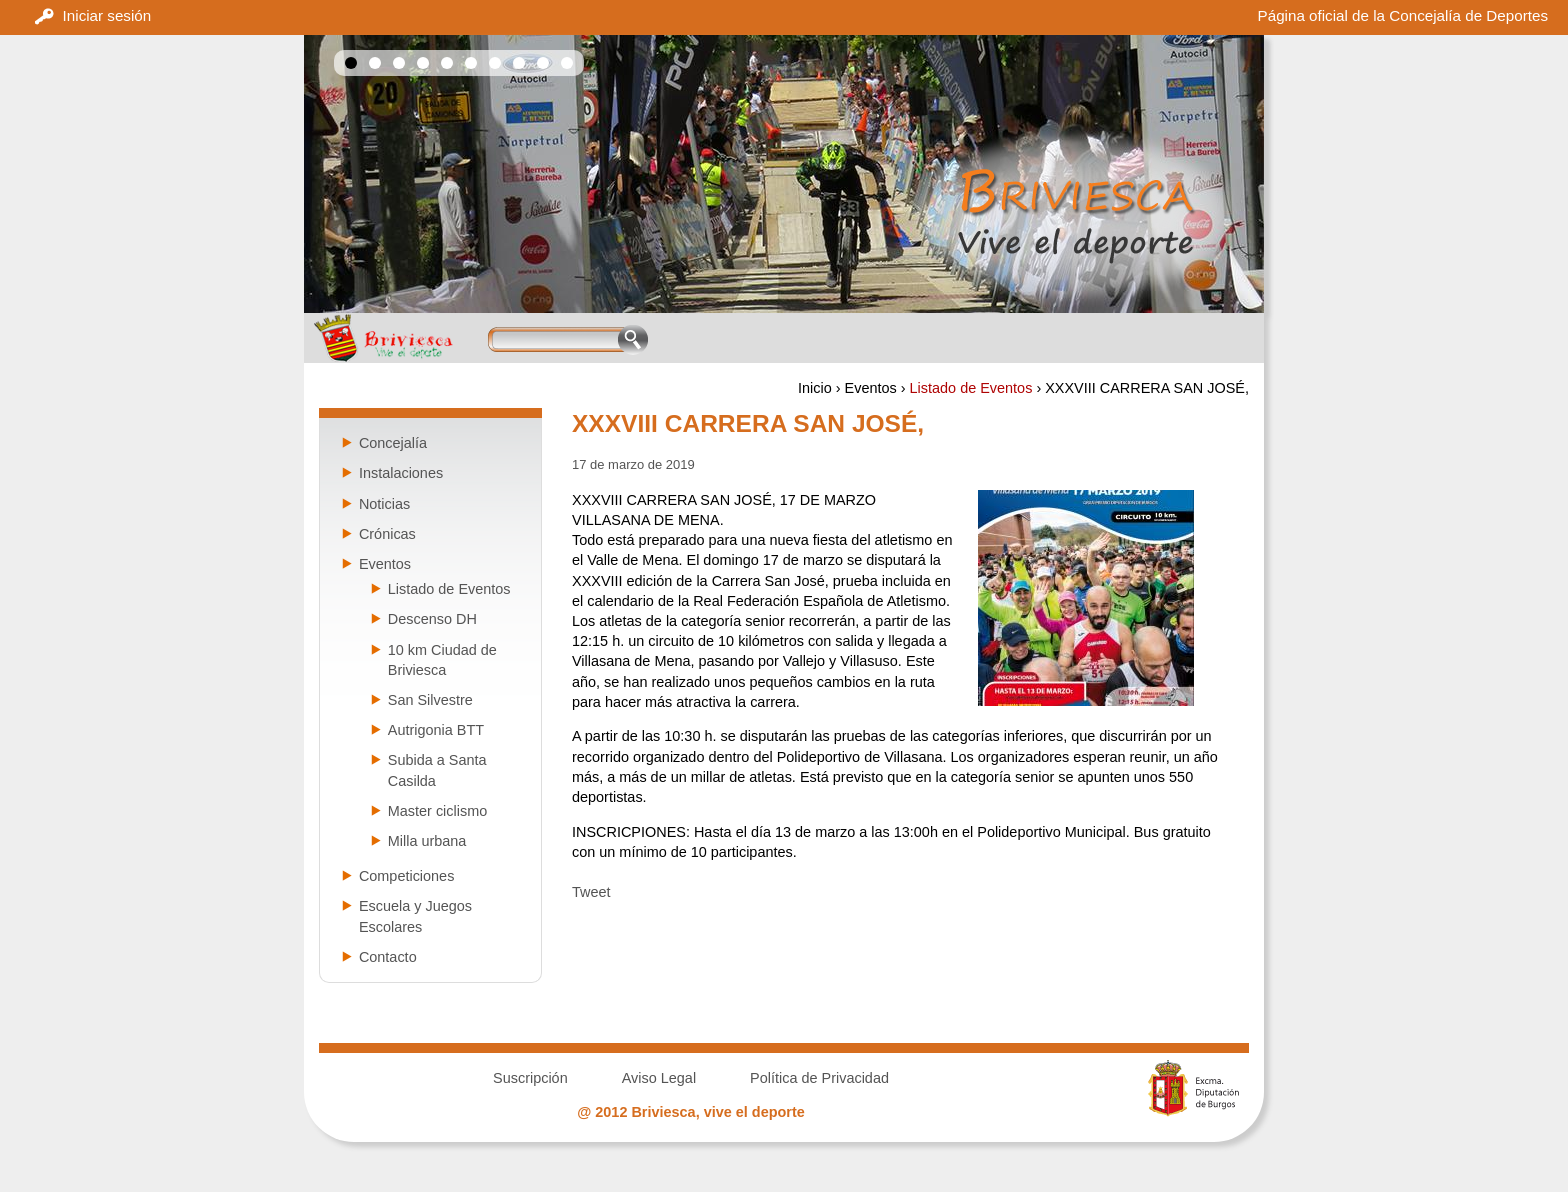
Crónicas (387, 534)
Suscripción (530, 1078)
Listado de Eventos (971, 388)
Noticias (384, 504)
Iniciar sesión (107, 15)
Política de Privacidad (819, 1078)
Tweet (591, 892)
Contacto (388, 957)
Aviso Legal (659, 1078)
